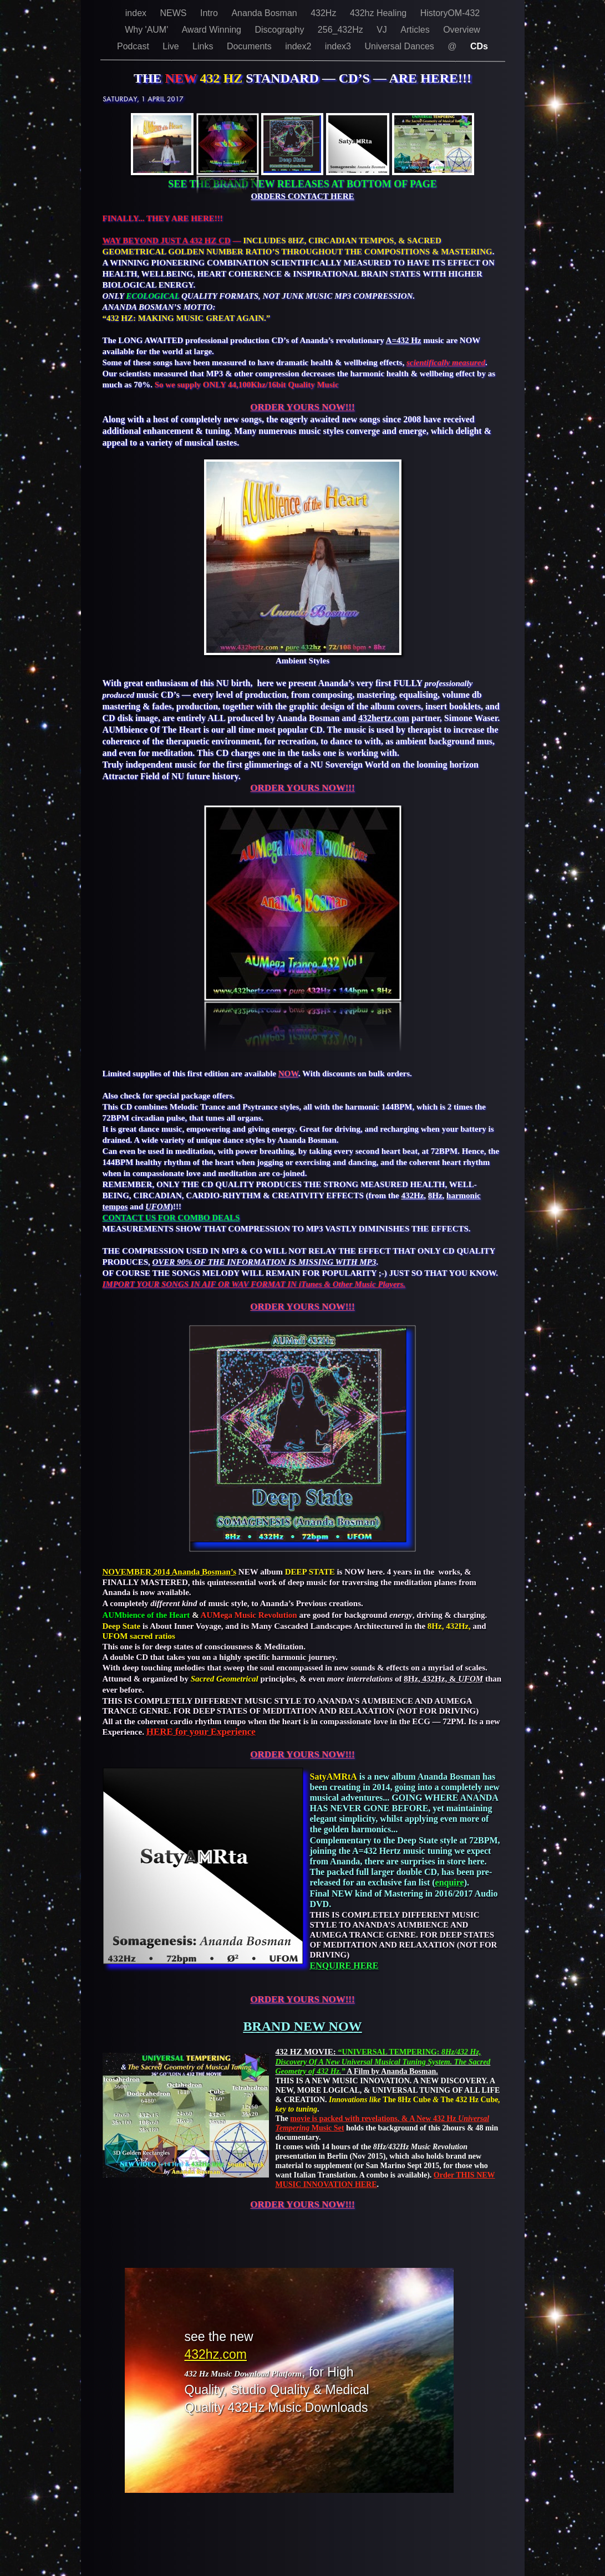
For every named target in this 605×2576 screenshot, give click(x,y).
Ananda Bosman (265, 13)
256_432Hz (341, 29)
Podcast (134, 46)
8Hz (435, 1195)
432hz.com (216, 2354)
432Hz (325, 13)
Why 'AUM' (148, 29)
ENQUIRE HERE (344, 1965)
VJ (383, 29)
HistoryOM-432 (450, 13)
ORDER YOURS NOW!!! (302, 407)
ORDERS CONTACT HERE (302, 196)
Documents (250, 46)
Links (204, 46)
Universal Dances (400, 46)
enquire (449, 1882)
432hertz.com (383, 718)
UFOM (157, 1206)
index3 (339, 46)
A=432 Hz (403, 340)
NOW (288, 1073)
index (137, 13)
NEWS (174, 13)
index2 (299, 46)
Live (171, 46)
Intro (210, 13)
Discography (280, 29)
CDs (479, 46)
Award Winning (213, 29)
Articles (416, 29)
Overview (461, 29)
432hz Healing (379, 13)
